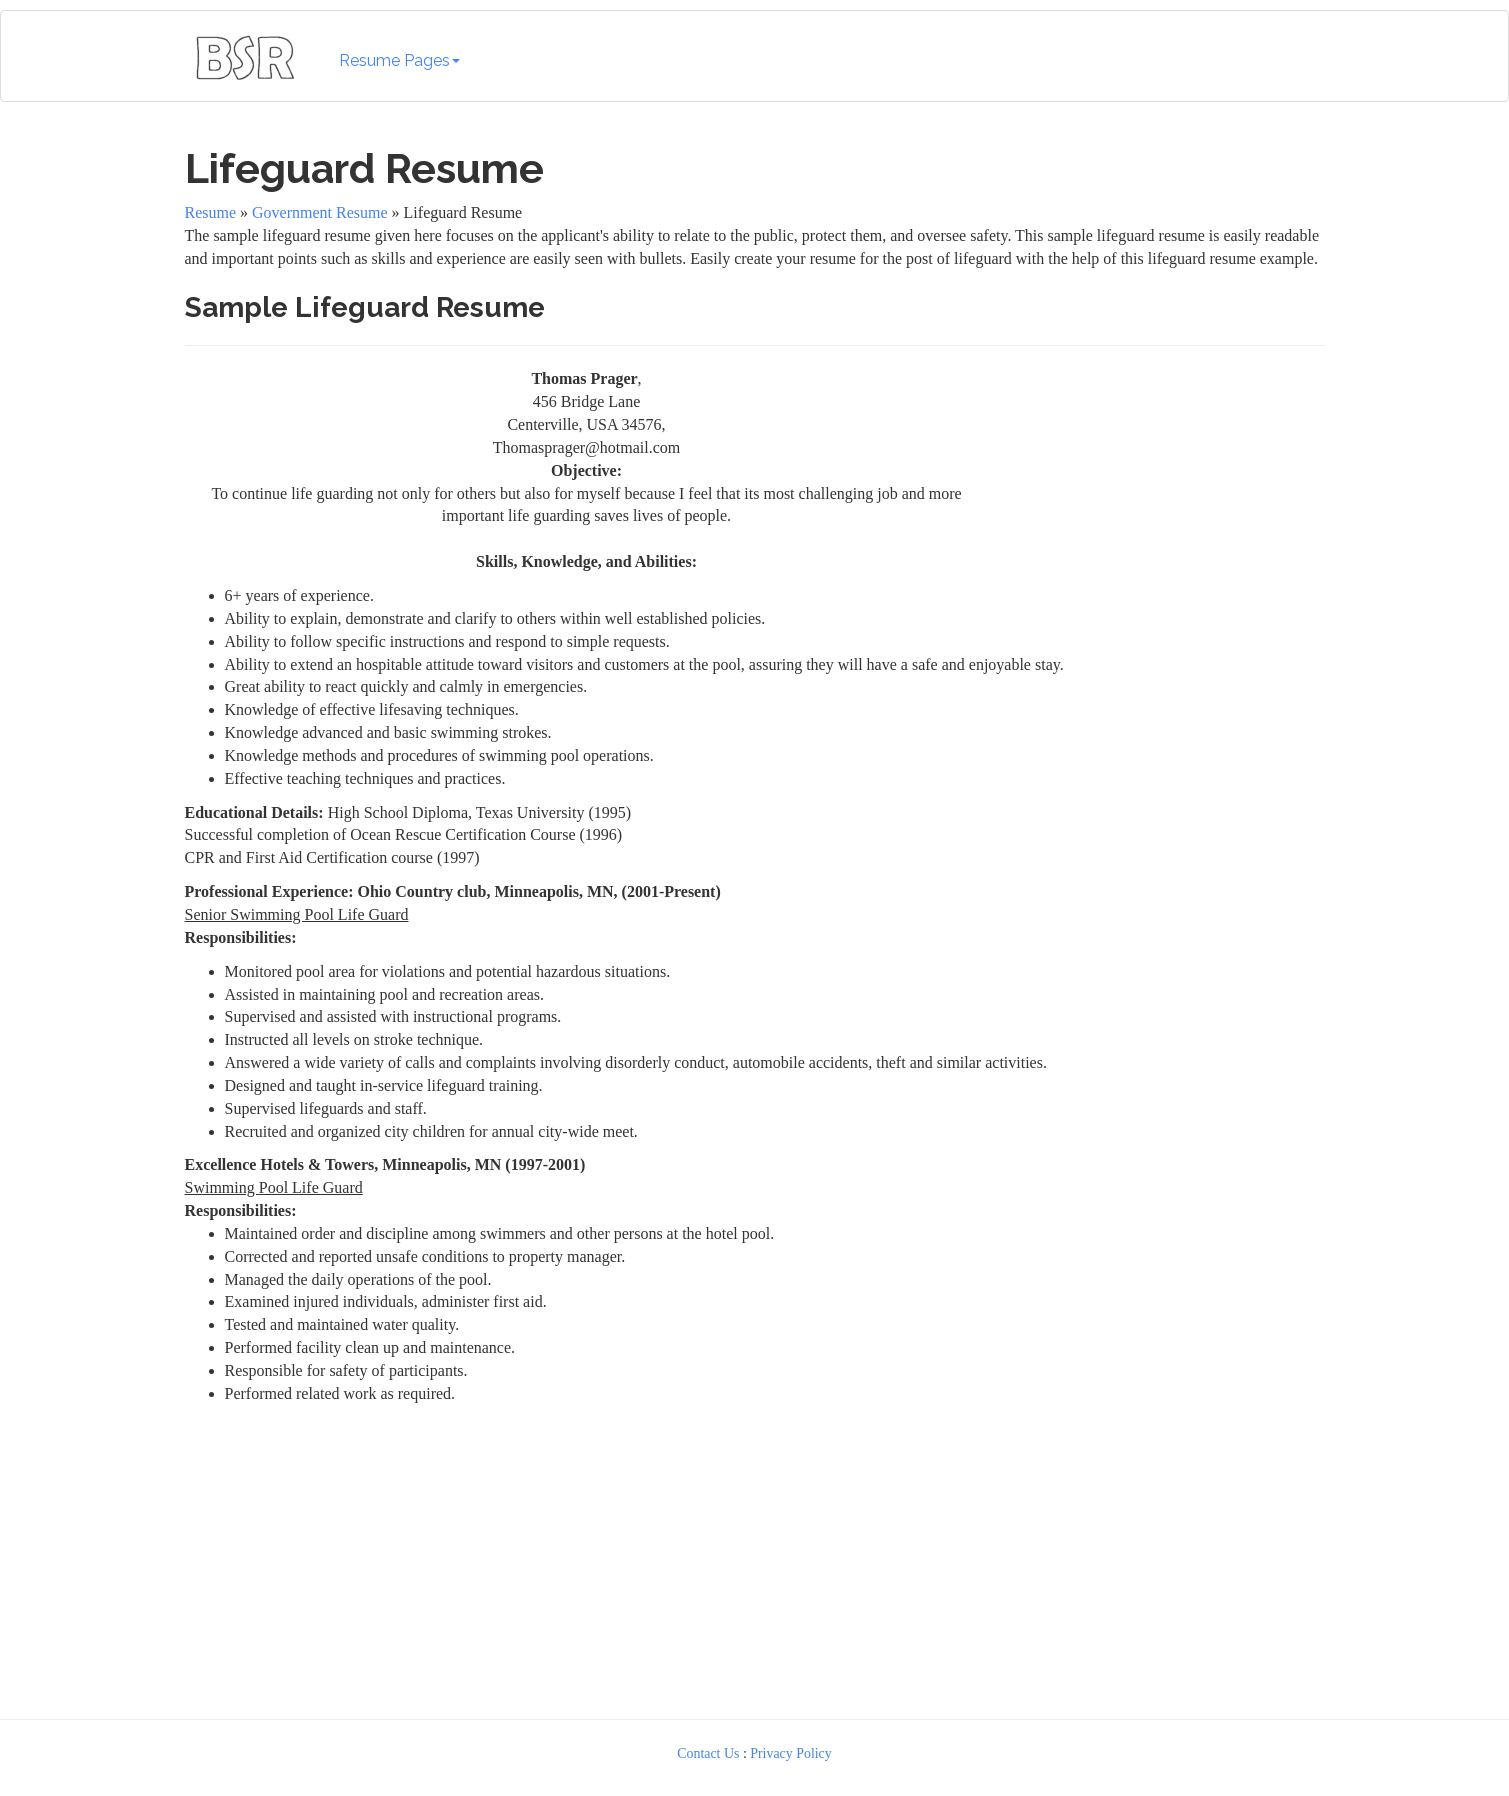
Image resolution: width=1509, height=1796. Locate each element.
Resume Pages (399, 60)
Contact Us (708, 1753)
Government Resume (320, 212)
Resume (211, 212)
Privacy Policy (791, 1753)
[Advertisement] (1162, 493)
